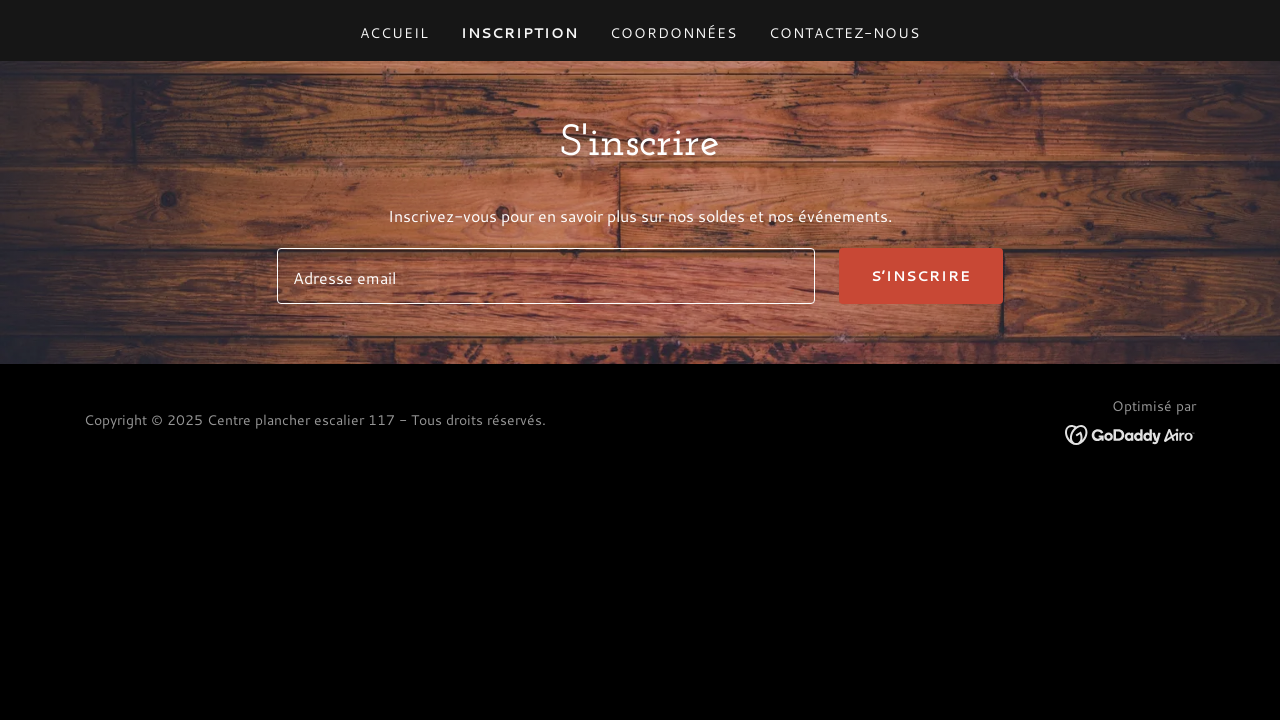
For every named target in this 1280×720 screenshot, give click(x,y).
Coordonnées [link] (673, 33)
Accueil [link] (394, 33)
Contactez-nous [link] (844, 33)
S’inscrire (921, 276)
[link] (1130, 432)
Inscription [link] (519, 33)
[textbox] (545, 276)
